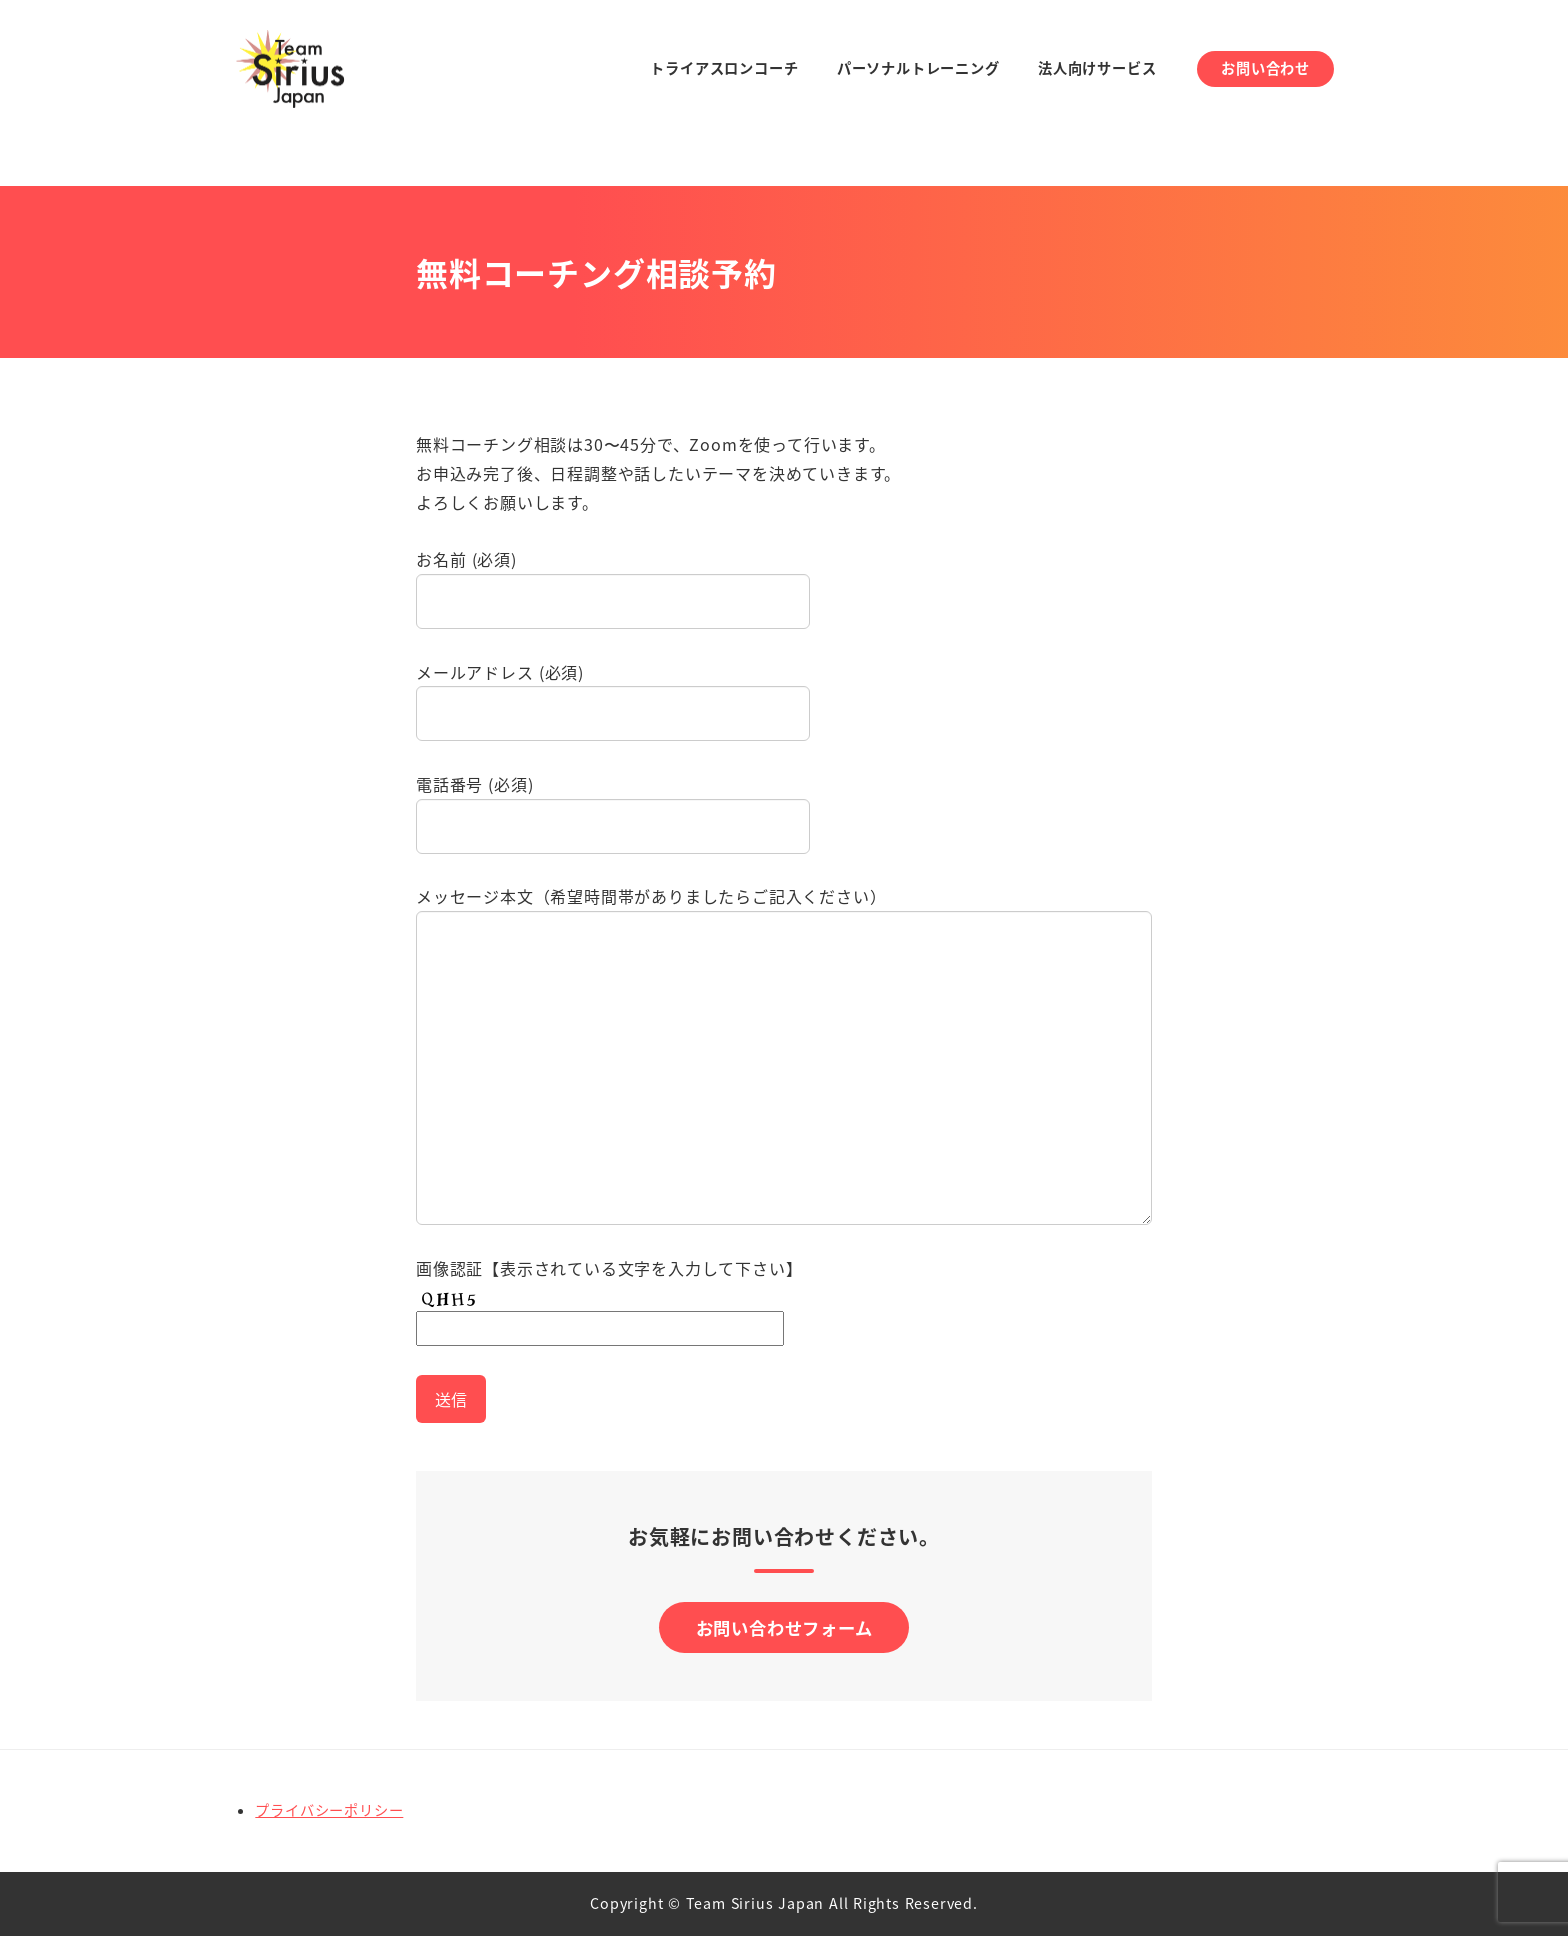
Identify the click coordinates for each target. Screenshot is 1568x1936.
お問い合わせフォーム (784, 1628)
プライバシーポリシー (329, 1811)
